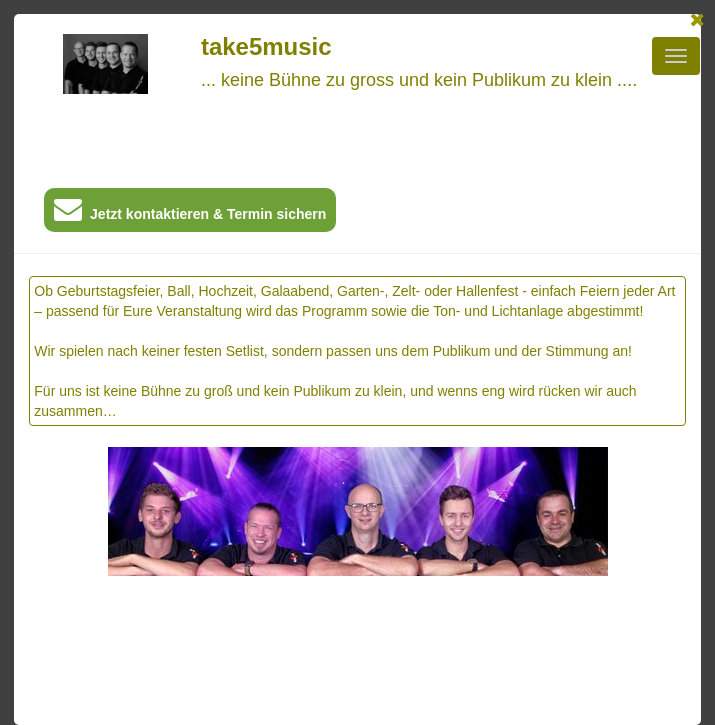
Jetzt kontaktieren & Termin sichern (190, 213)
